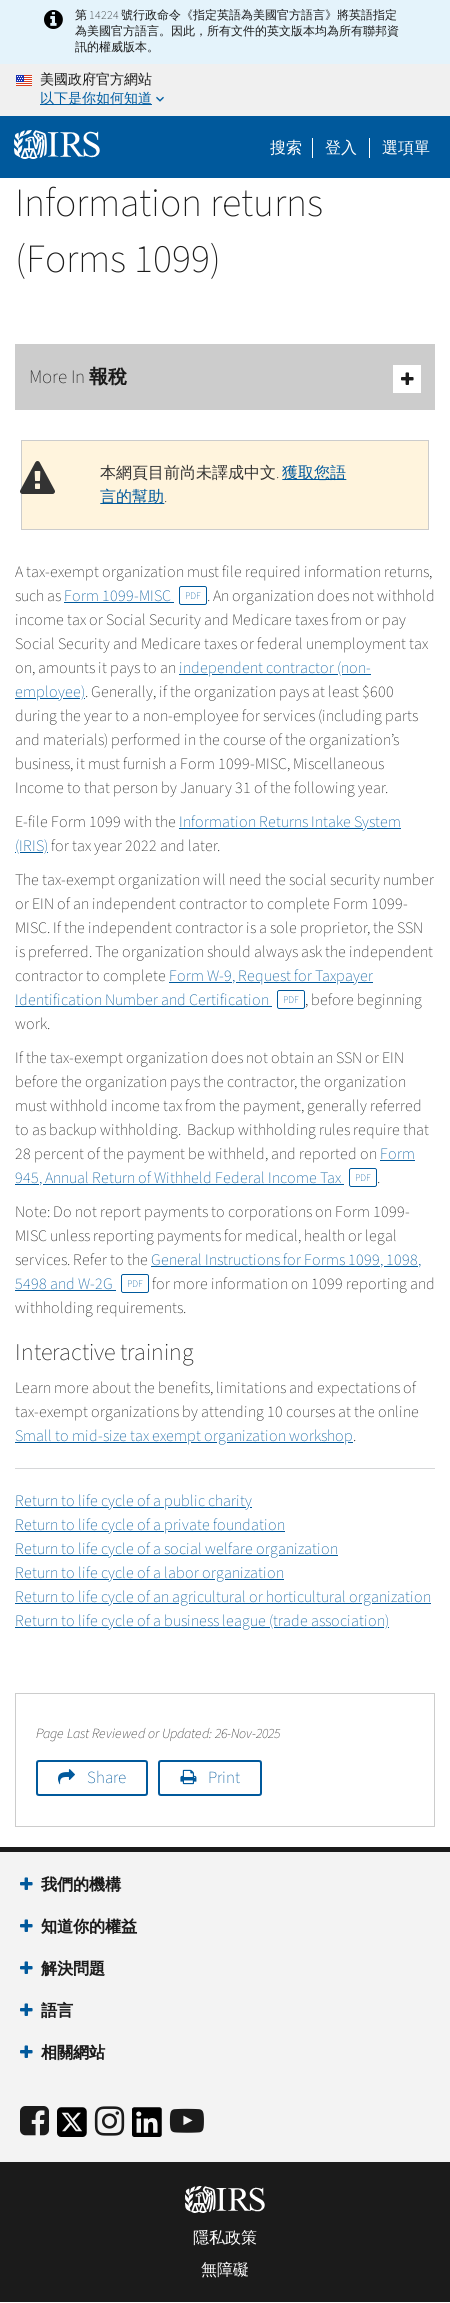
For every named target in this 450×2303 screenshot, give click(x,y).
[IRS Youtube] (187, 2122)
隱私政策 (225, 2238)
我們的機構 (81, 1885)
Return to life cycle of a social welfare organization (176, 1549)
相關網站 (73, 2053)
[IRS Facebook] (34, 2122)
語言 (57, 2011)
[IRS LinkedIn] (147, 2128)
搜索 (286, 148)
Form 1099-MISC (135, 596)
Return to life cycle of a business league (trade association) (202, 1621)
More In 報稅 (225, 378)
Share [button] (106, 1778)
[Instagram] (109, 2122)
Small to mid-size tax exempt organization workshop (184, 1436)
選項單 (406, 148)
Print (224, 1778)
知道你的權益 (89, 1927)
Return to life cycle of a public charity (133, 1501)
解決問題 (73, 1969)
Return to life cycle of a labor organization (149, 1573)
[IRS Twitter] (72, 2128)
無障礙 (225, 2270)
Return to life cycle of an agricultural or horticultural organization (223, 1597)
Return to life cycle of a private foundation (150, 1525)
